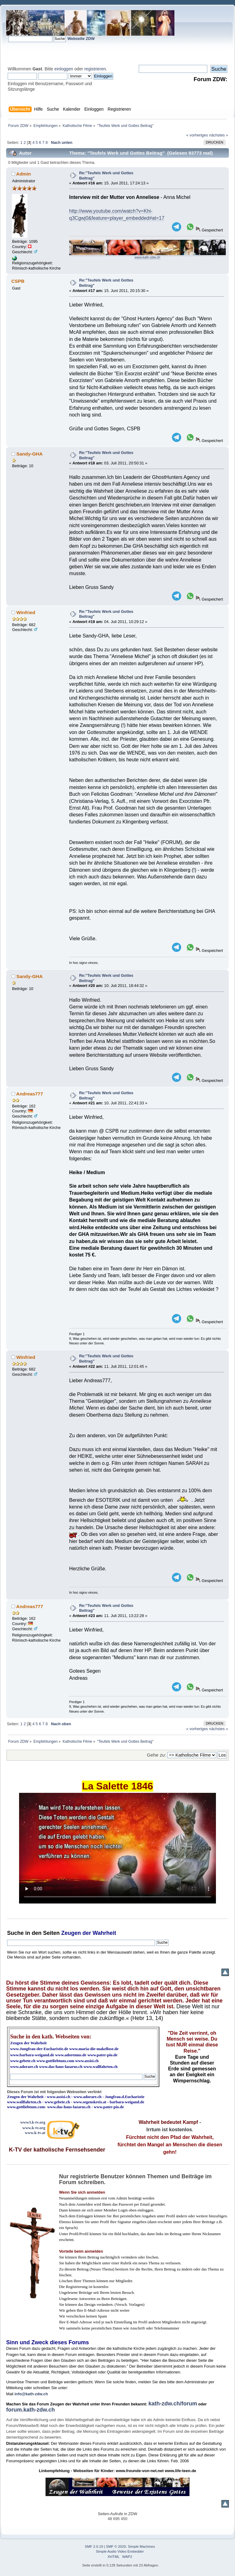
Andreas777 (29, 1093)
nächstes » (218, 135)
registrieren (95, 68)
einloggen (63, 68)
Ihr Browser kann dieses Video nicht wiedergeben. (117, 1848)
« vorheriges (197, 135)
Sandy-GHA (29, 453)
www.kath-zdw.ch (147, 257)
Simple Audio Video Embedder (120, 2551)
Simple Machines (141, 2546)
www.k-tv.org (33, 2127)
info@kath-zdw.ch (31, 2394)
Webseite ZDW (81, 38)
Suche (15, 1933)
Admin (23, 173)
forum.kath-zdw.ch (30, 2410)
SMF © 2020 (116, 2546)
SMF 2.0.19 (94, 2546)
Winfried (25, 612)
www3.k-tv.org (33, 2122)
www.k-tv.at (35, 2132)
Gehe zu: (156, 1754)
